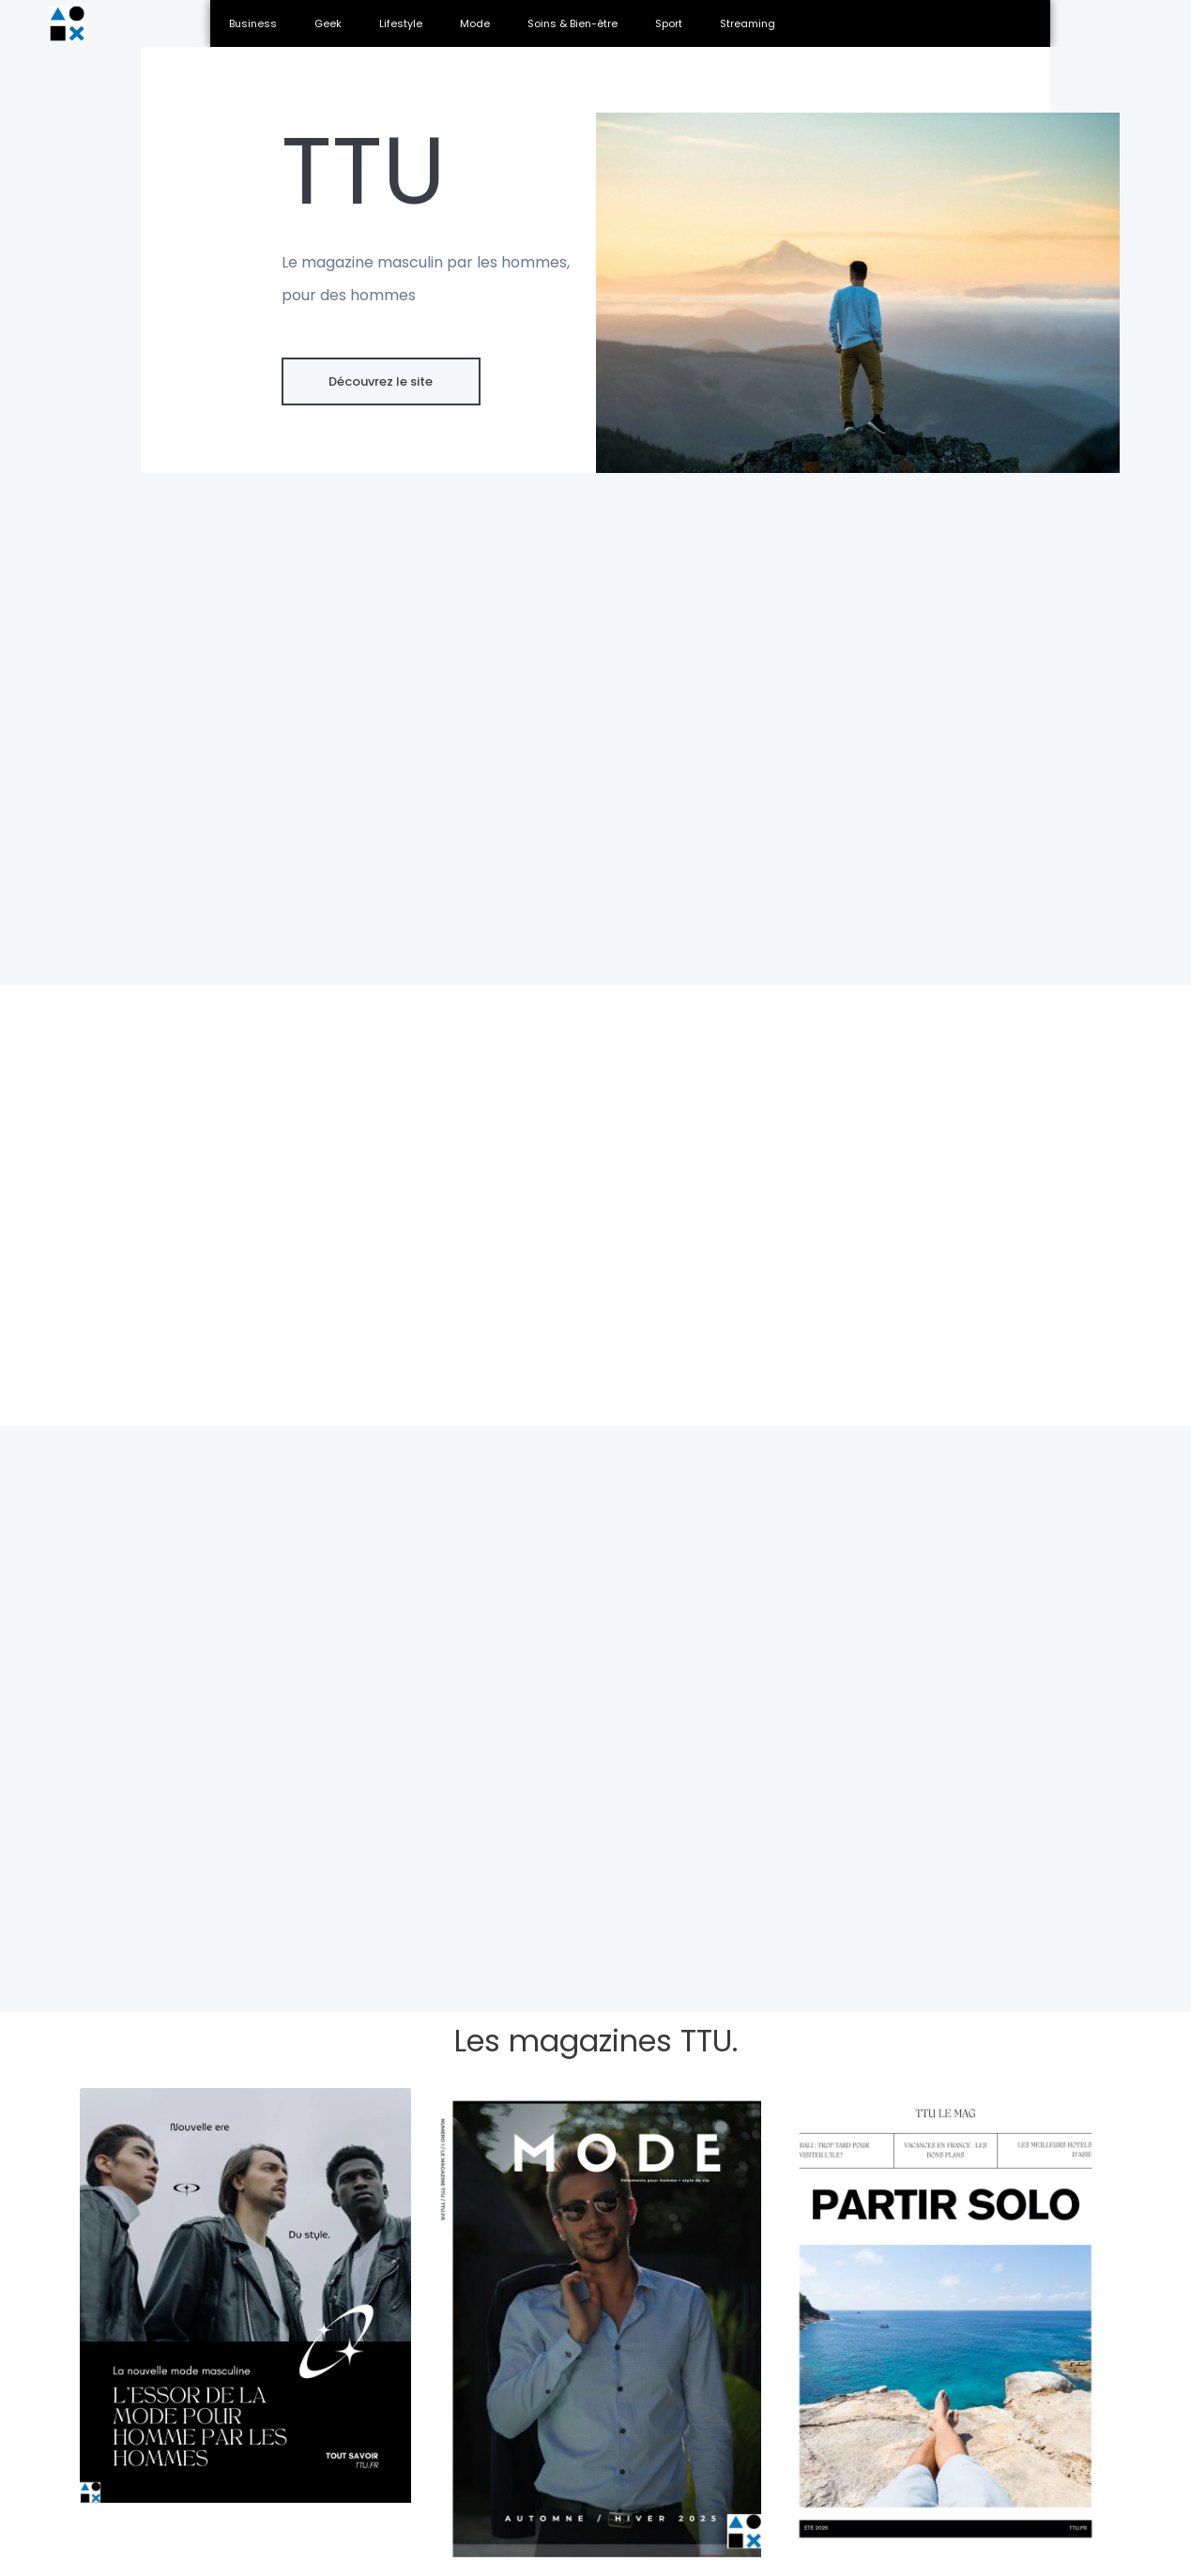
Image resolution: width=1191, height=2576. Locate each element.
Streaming (747, 23)
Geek (328, 23)
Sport (668, 23)
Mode (475, 23)
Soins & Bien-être (572, 23)
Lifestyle (400, 23)
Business (253, 23)
